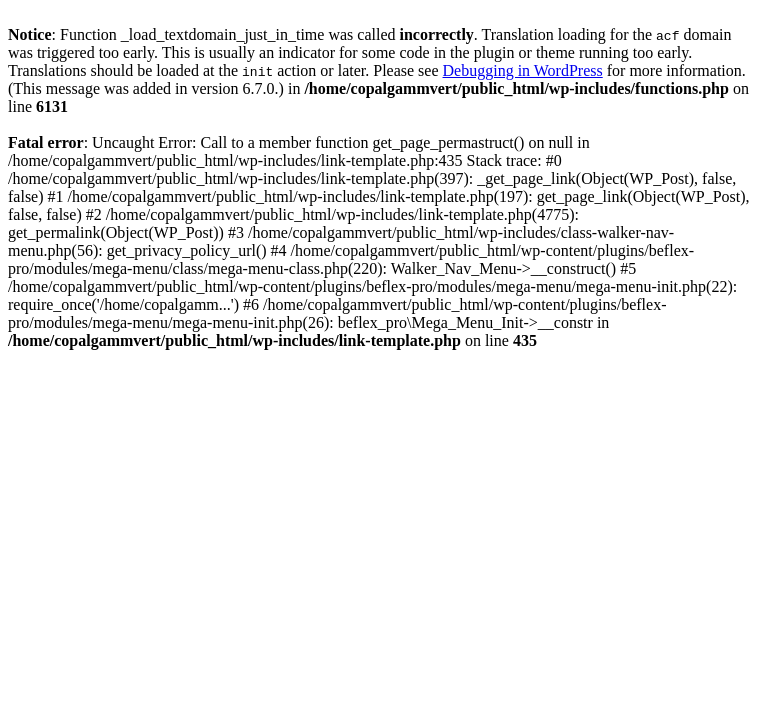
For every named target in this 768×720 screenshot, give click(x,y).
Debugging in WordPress (523, 70)
